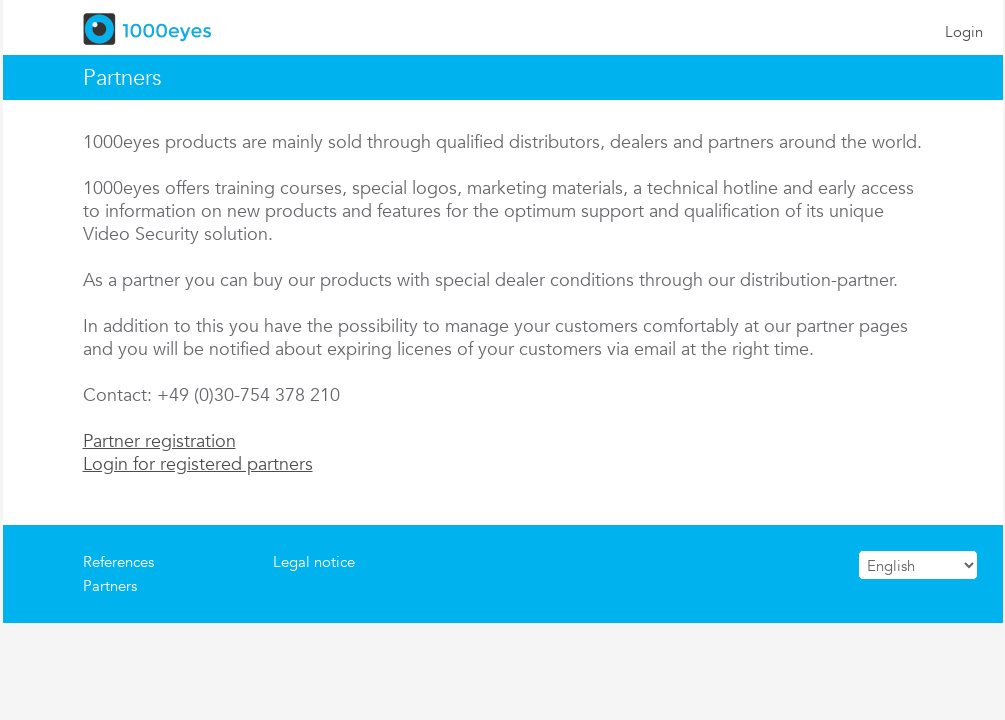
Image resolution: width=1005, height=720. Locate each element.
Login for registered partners (198, 463)
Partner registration (159, 440)
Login (964, 31)
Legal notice (314, 561)
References (118, 561)
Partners (110, 585)
